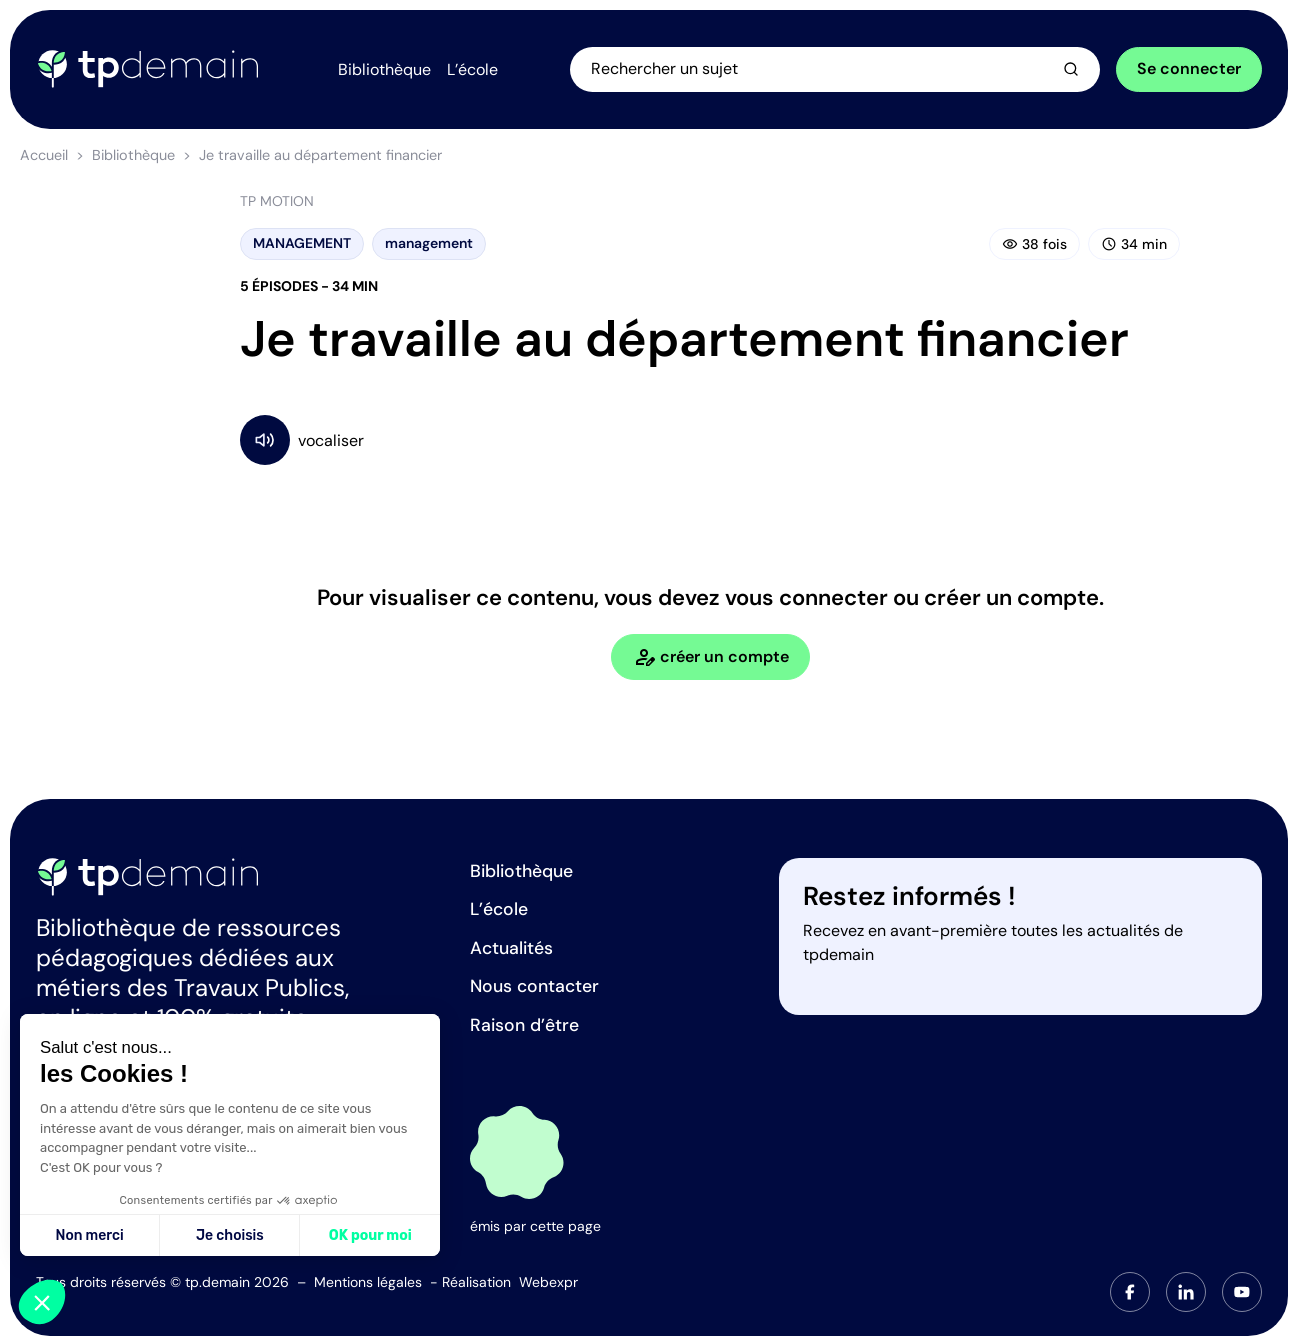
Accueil (44, 155)
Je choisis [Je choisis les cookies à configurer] (230, 1235)
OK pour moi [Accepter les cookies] (370, 1235)
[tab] (1130, 1292)
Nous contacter (534, 986)
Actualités (511, 948)
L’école (499, 909)
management (429, 243)
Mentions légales (368, 1282)
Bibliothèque (133, 155)
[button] (42, 1302)
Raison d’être (524, 1025)
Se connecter (1189, 68)
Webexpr (548, 1282)
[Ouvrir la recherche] (835, 69)
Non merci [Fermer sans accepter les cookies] (89, 1235)
